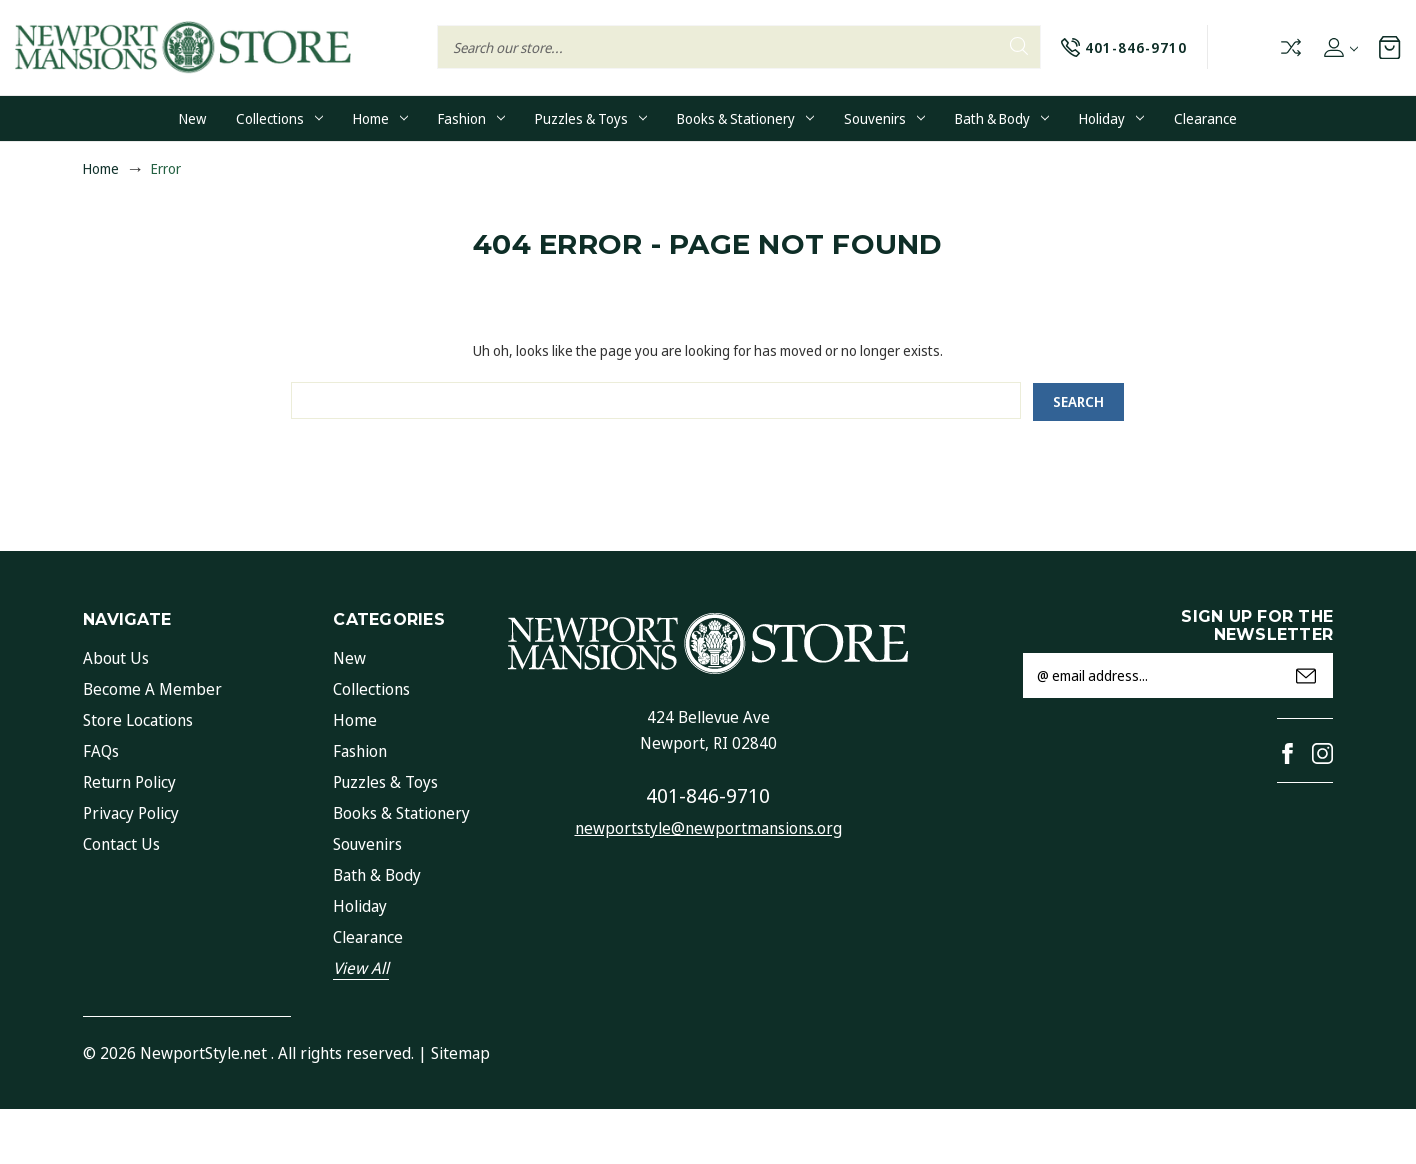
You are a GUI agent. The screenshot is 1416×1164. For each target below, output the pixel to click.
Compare (1290, 47)
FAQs (101, 751)
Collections (279, 118)
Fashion (471, 118)
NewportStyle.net (203, 1053)
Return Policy (129, 782)
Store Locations (138, 720)
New (192, 118)
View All (361, 968)
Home (380, 118)
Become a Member (152, 689)
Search (1019, 46)
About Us (116, 658)
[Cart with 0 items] (1389, 47)
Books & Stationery (745, 118)
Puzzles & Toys (591, 118)
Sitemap (460, 1053)
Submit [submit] (1306, 676)
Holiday (1111, 118)
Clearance (1205, 118)
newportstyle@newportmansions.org (708, 828)
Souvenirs (884, 118)
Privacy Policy (131, 813)
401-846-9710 (708, 795)
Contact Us (121, 844)
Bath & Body (1002, 118)
